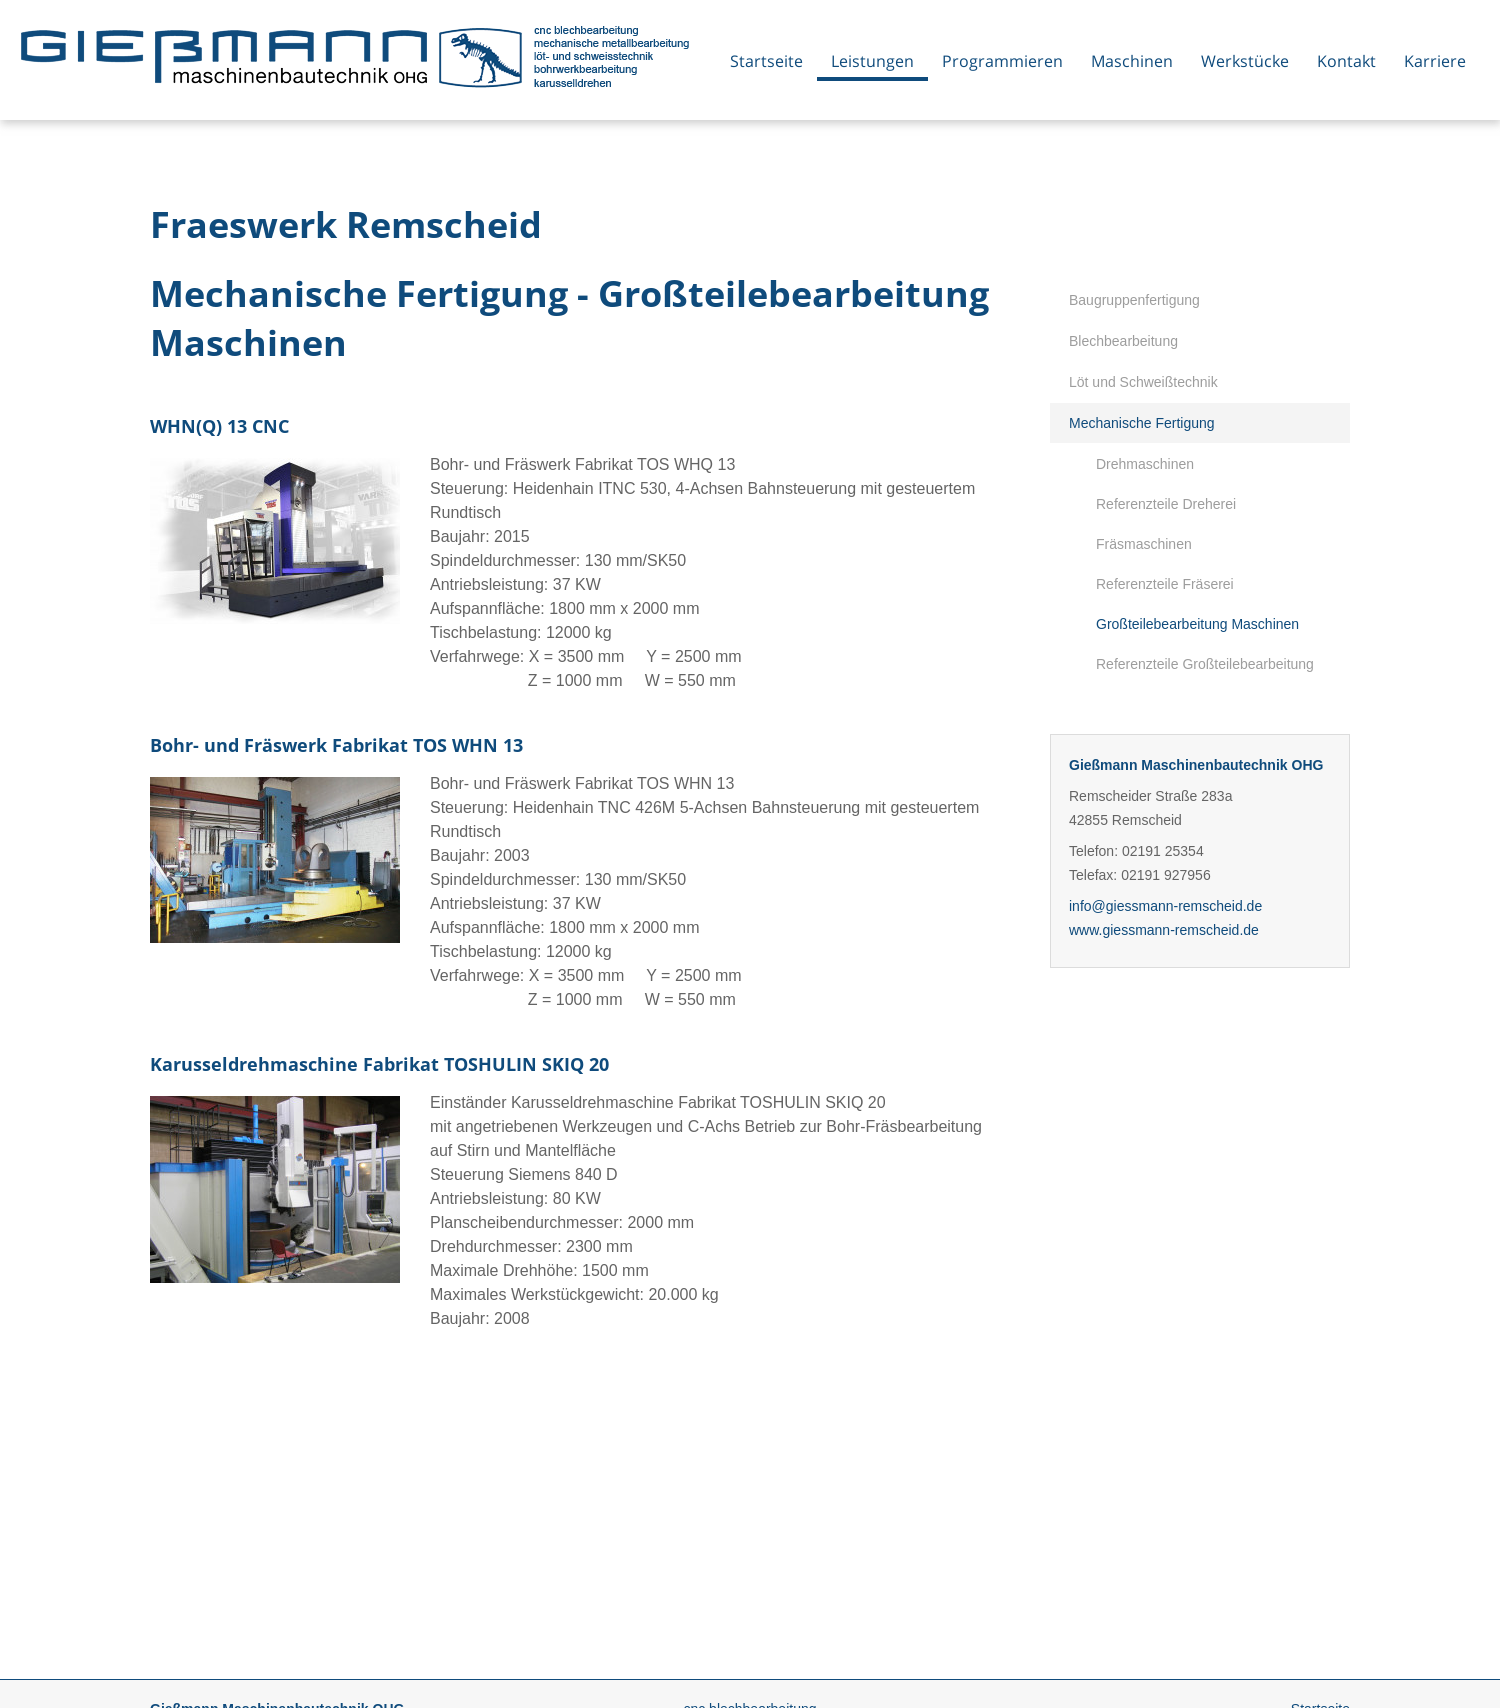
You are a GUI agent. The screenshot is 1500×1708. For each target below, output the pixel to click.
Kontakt (1346, 61)
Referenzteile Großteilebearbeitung (1205, 664)
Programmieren (1002, 61)
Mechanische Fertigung (1142, 423)
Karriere (1435, 61)
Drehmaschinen (1145, 464)
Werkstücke (1245, 61)
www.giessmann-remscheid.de (1164, 930)
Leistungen (872, 61)
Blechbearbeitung (1123, 341)
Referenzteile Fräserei (1165, 584)
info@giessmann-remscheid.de (1165, 906)
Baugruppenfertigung (1134, 300)
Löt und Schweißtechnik (1143, 382)
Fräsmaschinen (1144, 544)
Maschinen (1132, 61)
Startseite (766, 61)
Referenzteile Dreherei (1166, 504)
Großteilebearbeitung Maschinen (1197, 624)
